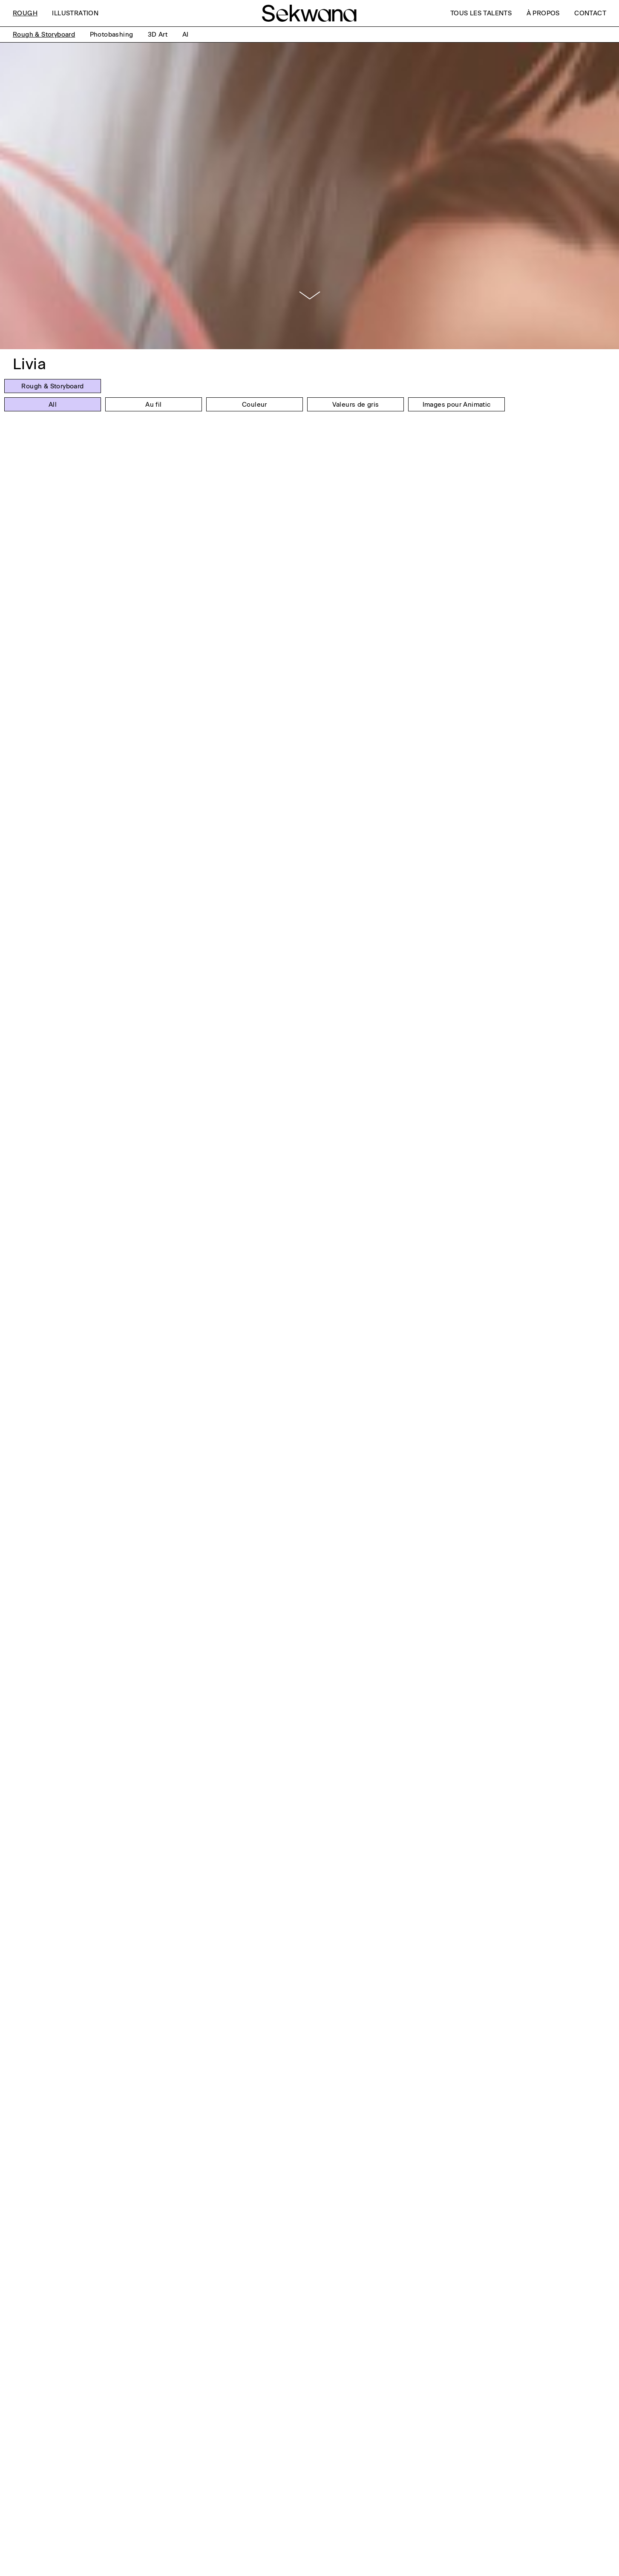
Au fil (153, 404)
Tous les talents (481, 13)
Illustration (75, 13)
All (53, 404)
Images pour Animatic (457, 404)
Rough (25, 13)
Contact (590, 13)
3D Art (157, 34)
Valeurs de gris (355, 404)
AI (185, 34)
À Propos (543, 13)
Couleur (254, 404)
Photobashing (111, 34)
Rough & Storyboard (44, 34)
